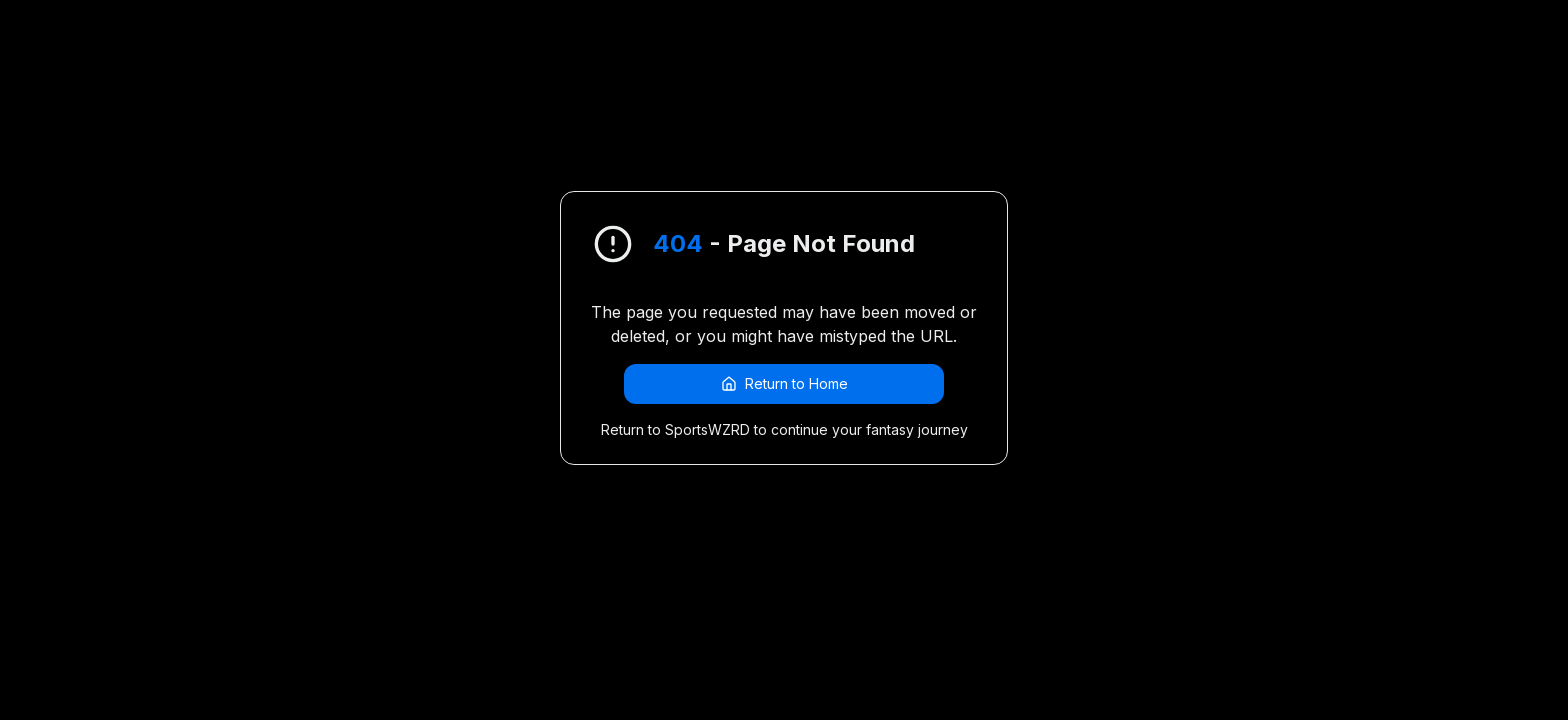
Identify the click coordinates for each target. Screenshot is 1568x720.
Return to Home (784, 383)
